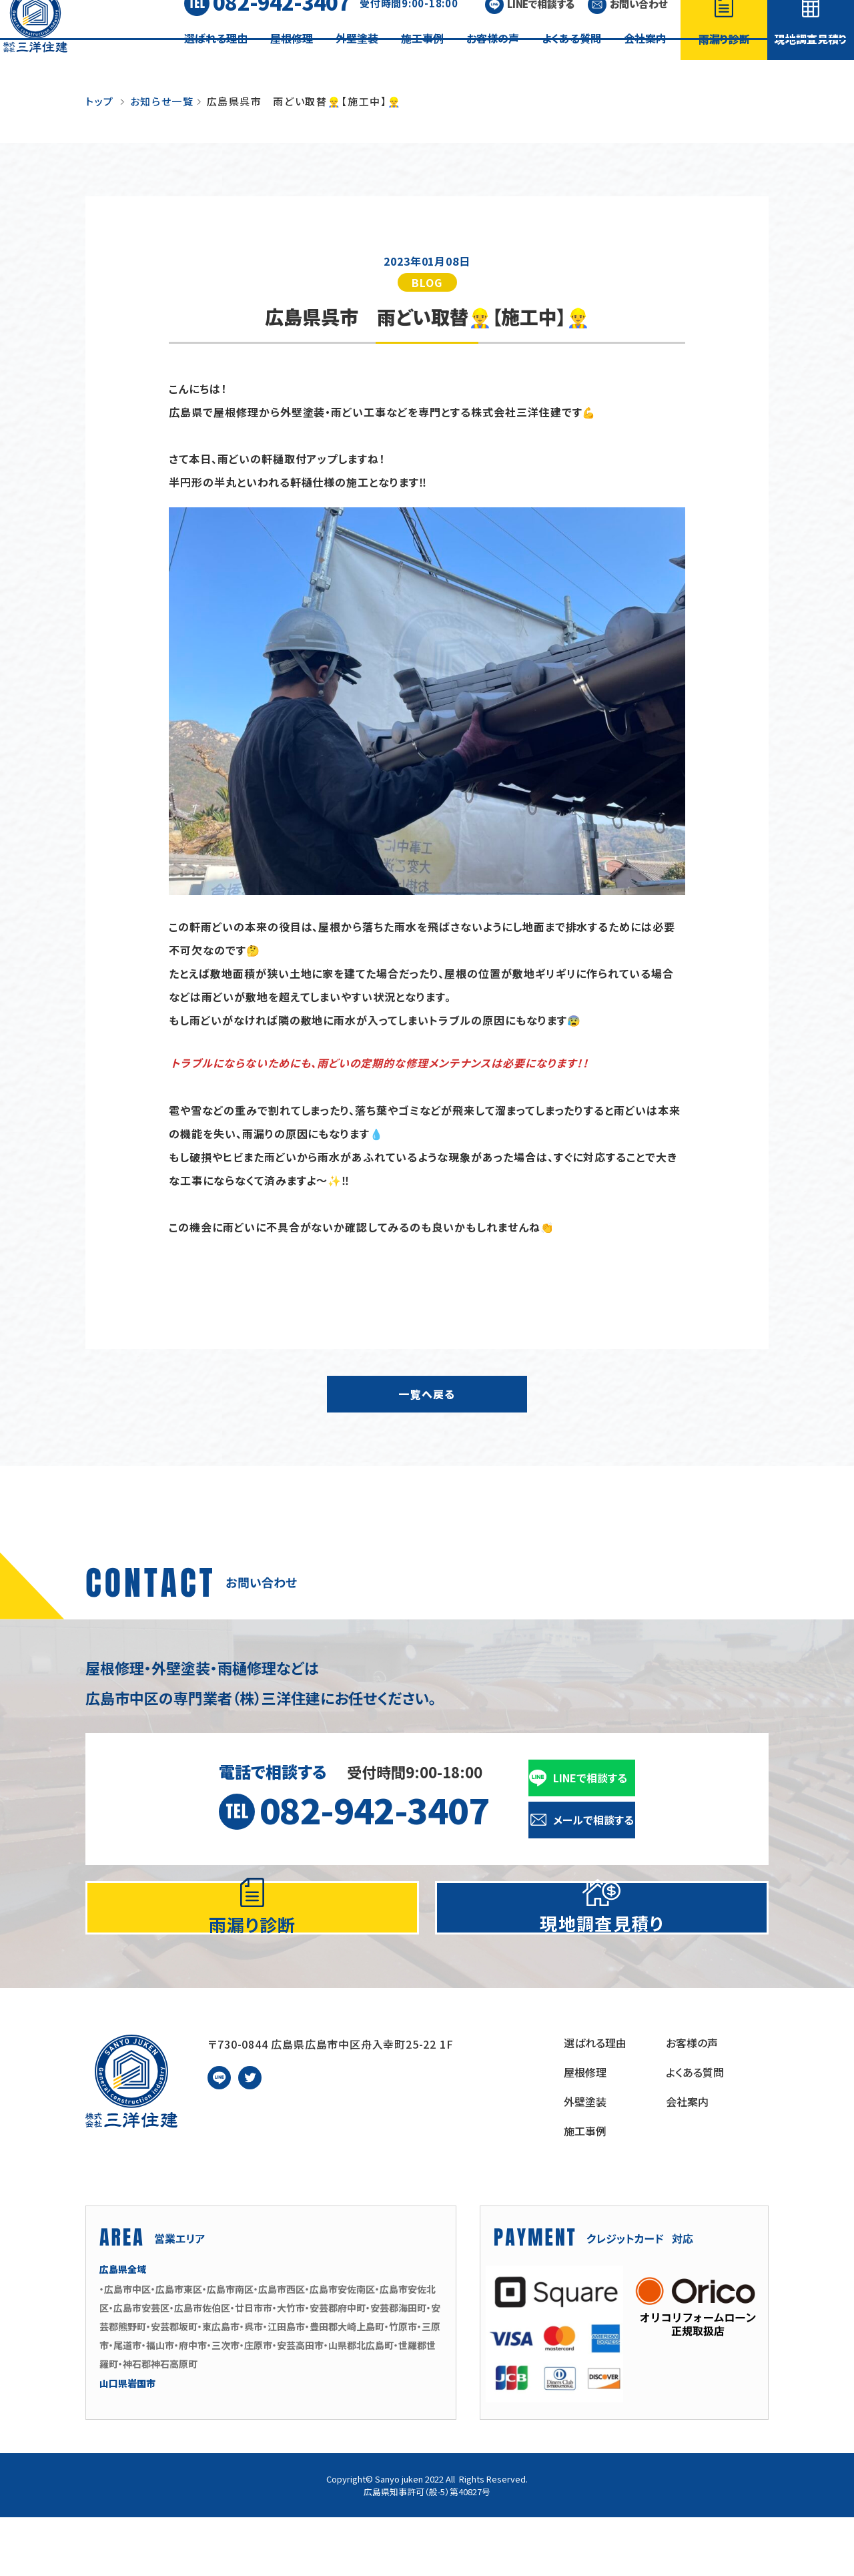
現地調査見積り (811, 59)
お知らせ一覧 (162, 101)
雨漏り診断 (724, 59)
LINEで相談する (540, 24)
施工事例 (422, 58)
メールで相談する (593, 1820)
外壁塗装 (357, 58)
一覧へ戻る (426, 1394)
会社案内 (645, 58)
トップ (99, 101)
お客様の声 (492, 58)
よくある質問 (571, 58)
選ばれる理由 (216, 58)
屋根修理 (291, 58)
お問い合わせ (638, 24)
